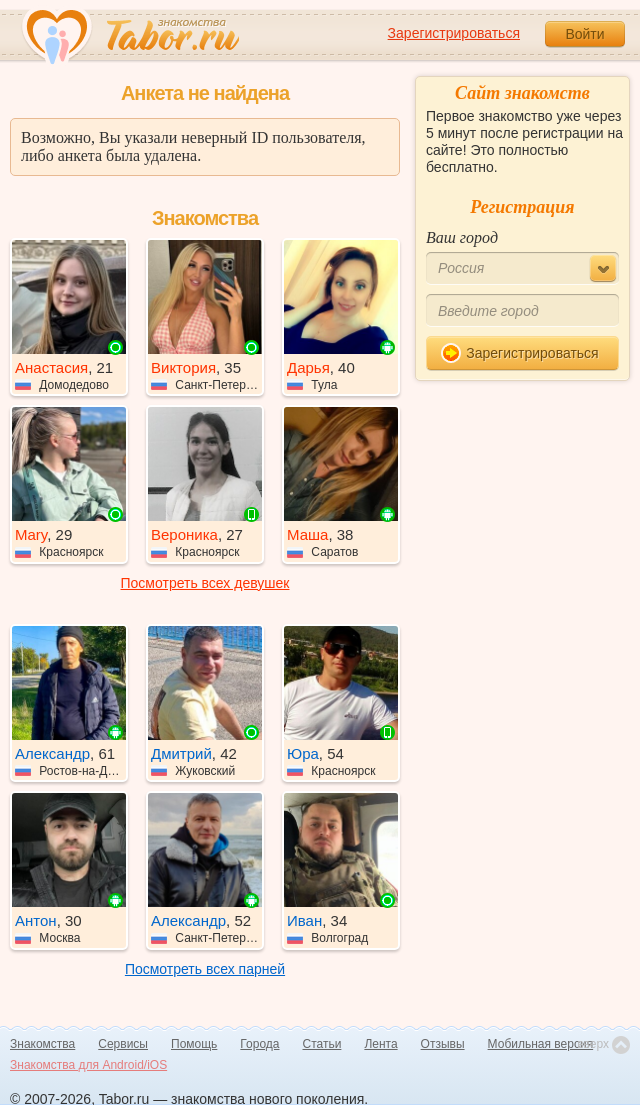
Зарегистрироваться (454, 33)
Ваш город (462, 237)
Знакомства (42, 1044)
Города (259, 1044)
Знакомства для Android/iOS (88, 1065)
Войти (584, 34)
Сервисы (123, 1044)
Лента (380, 1044)
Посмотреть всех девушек (205, 583)
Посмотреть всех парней (205, 969)
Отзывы (443, 1044)
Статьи (322, 1044)
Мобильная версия (541, 1044)
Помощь (194, 1044)
